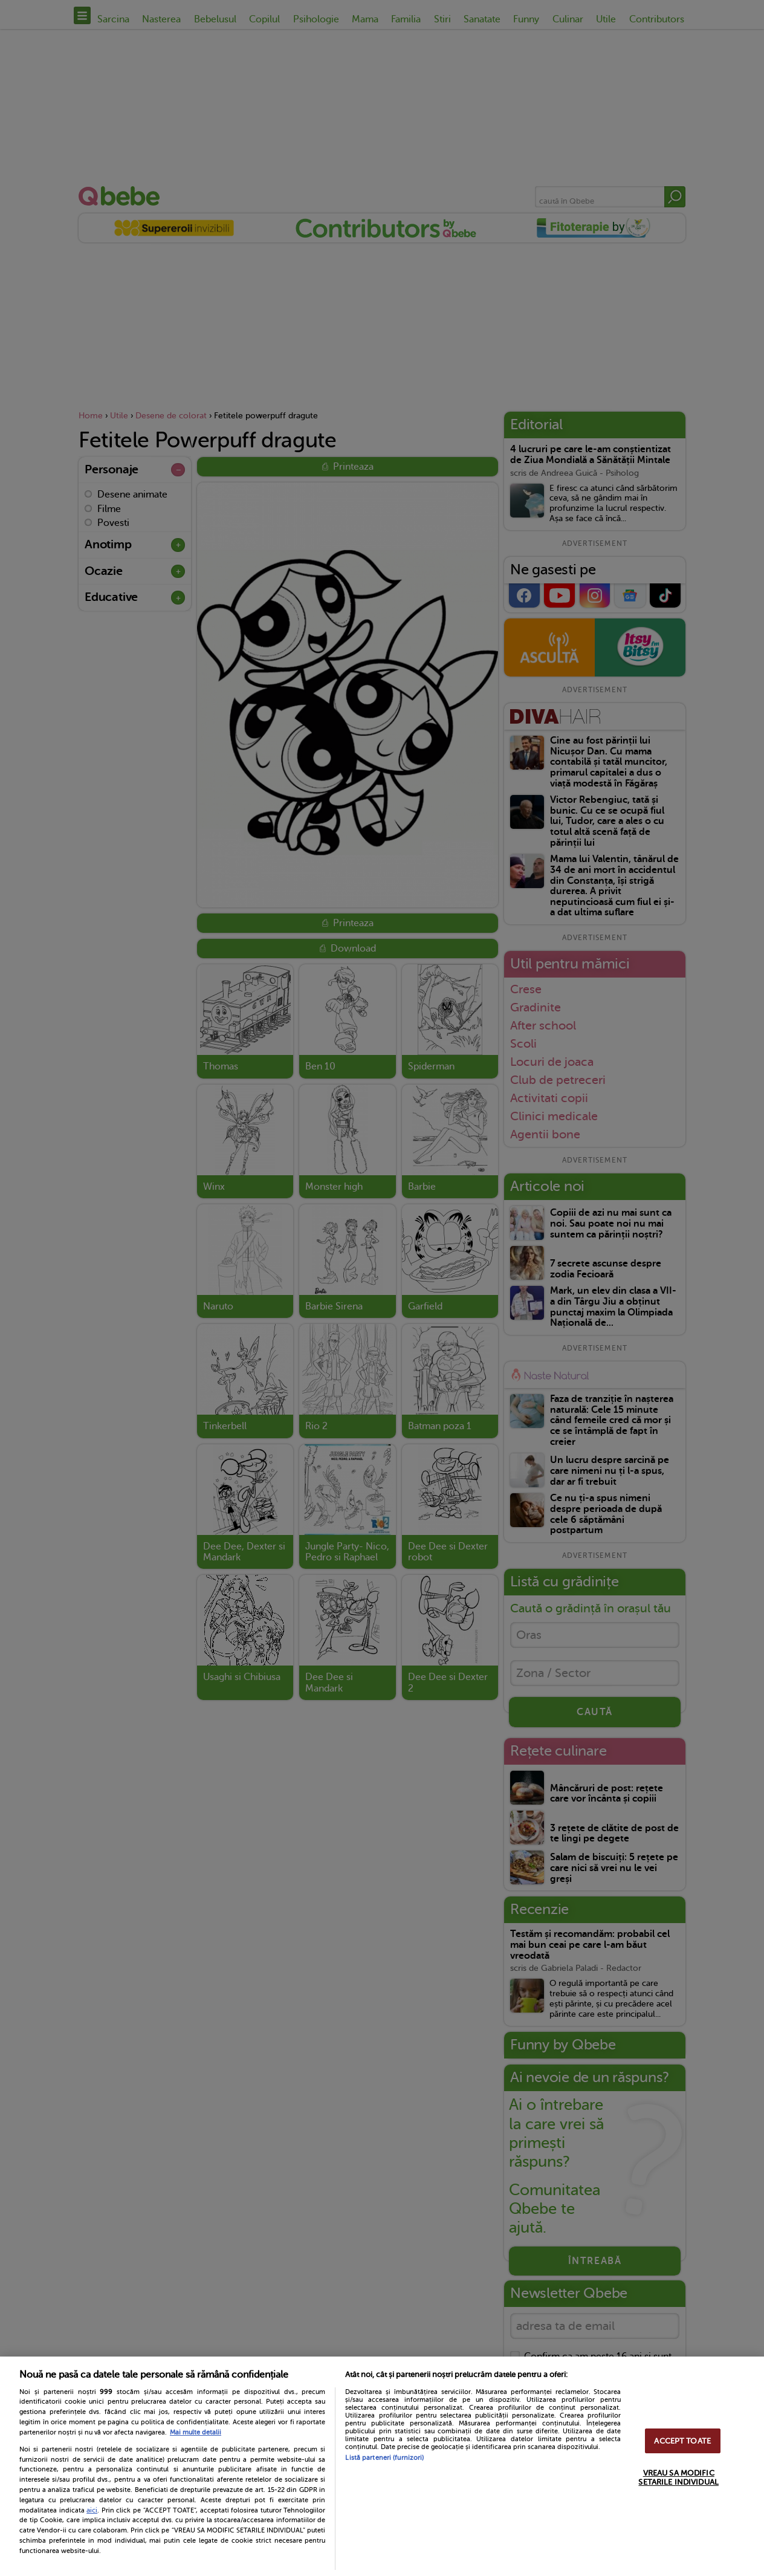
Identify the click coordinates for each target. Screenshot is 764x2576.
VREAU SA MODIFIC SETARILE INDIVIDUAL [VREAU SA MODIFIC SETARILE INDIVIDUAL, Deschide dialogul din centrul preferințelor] (678, 2477)
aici (91, 2510)
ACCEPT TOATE (682, 2440)
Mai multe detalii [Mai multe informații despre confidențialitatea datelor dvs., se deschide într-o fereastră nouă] (195, 2432)
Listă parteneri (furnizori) (384, 2458)
